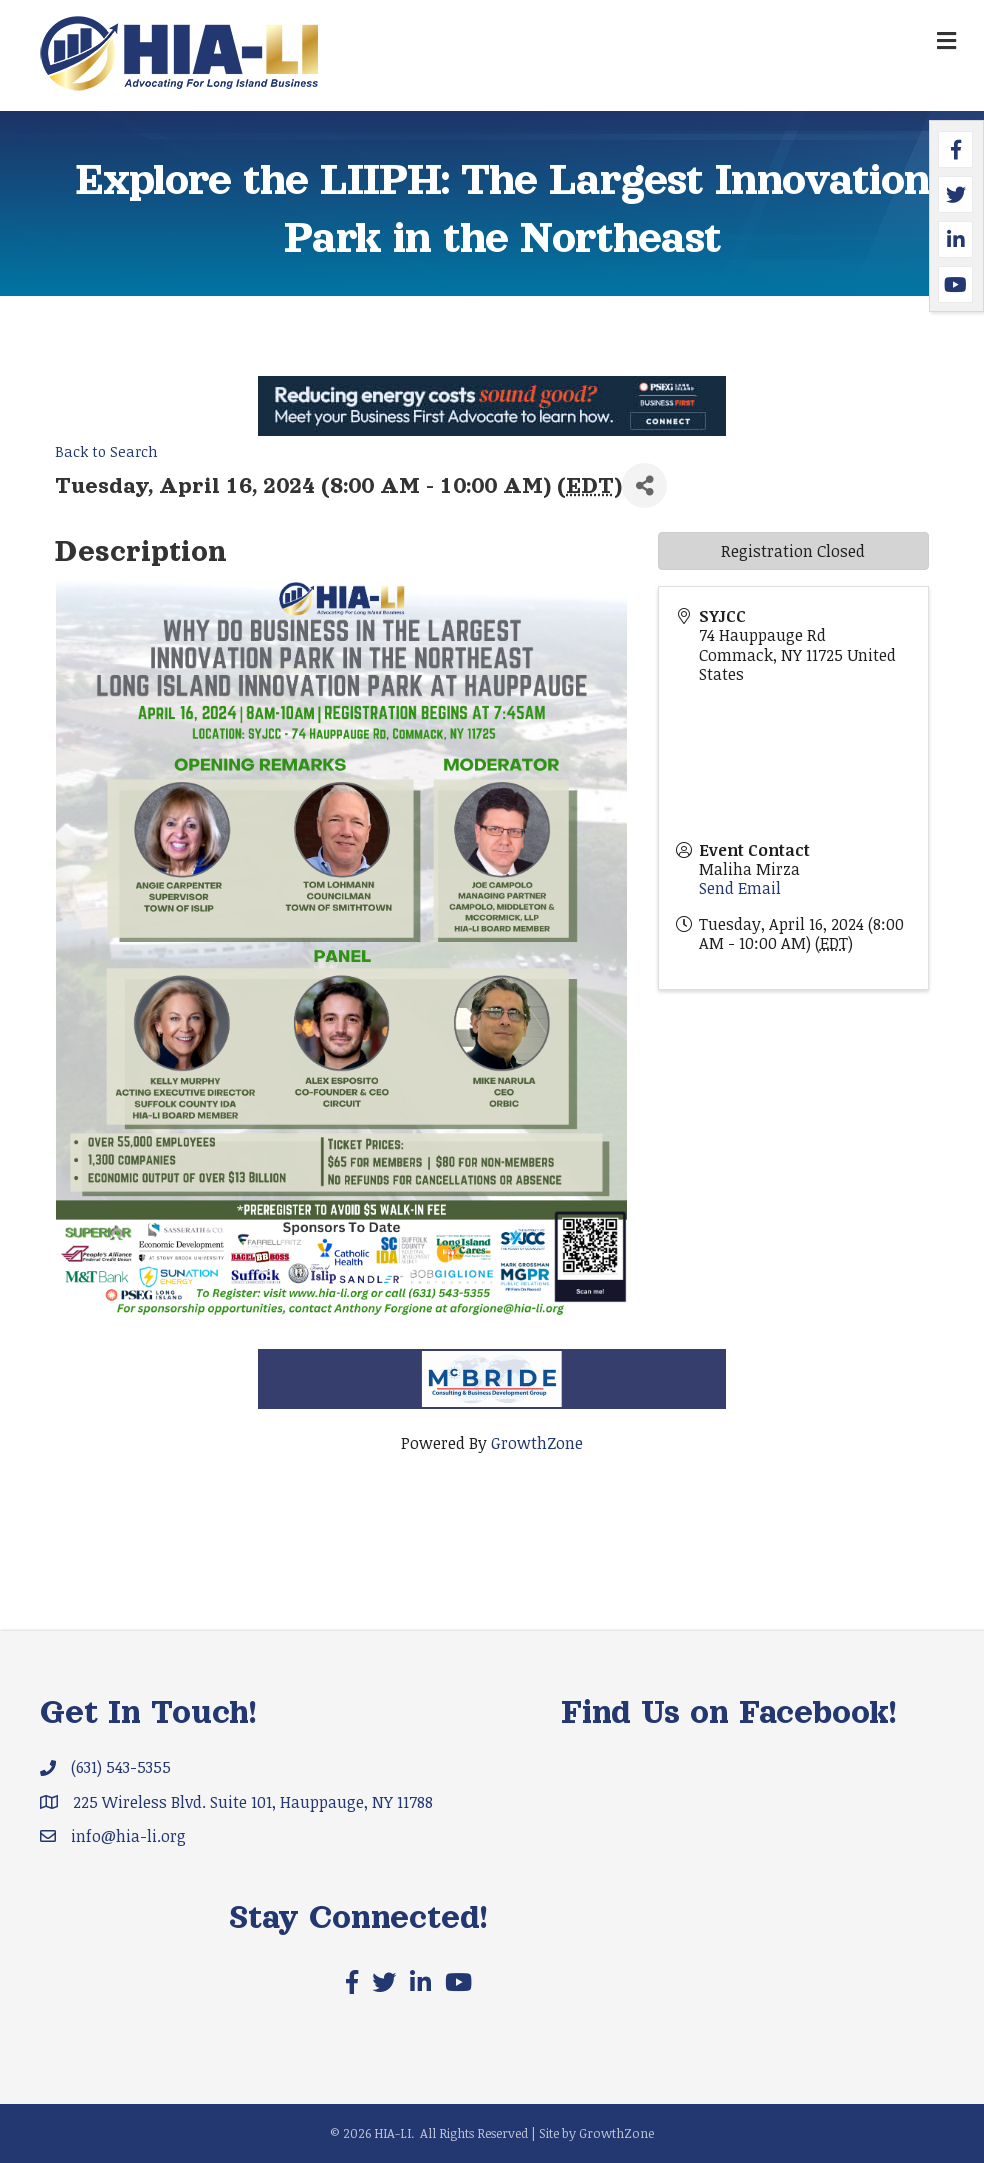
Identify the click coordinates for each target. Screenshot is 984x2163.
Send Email (740, 888)
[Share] (644, 485)
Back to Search (106, 451)
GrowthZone (537, 1443)
